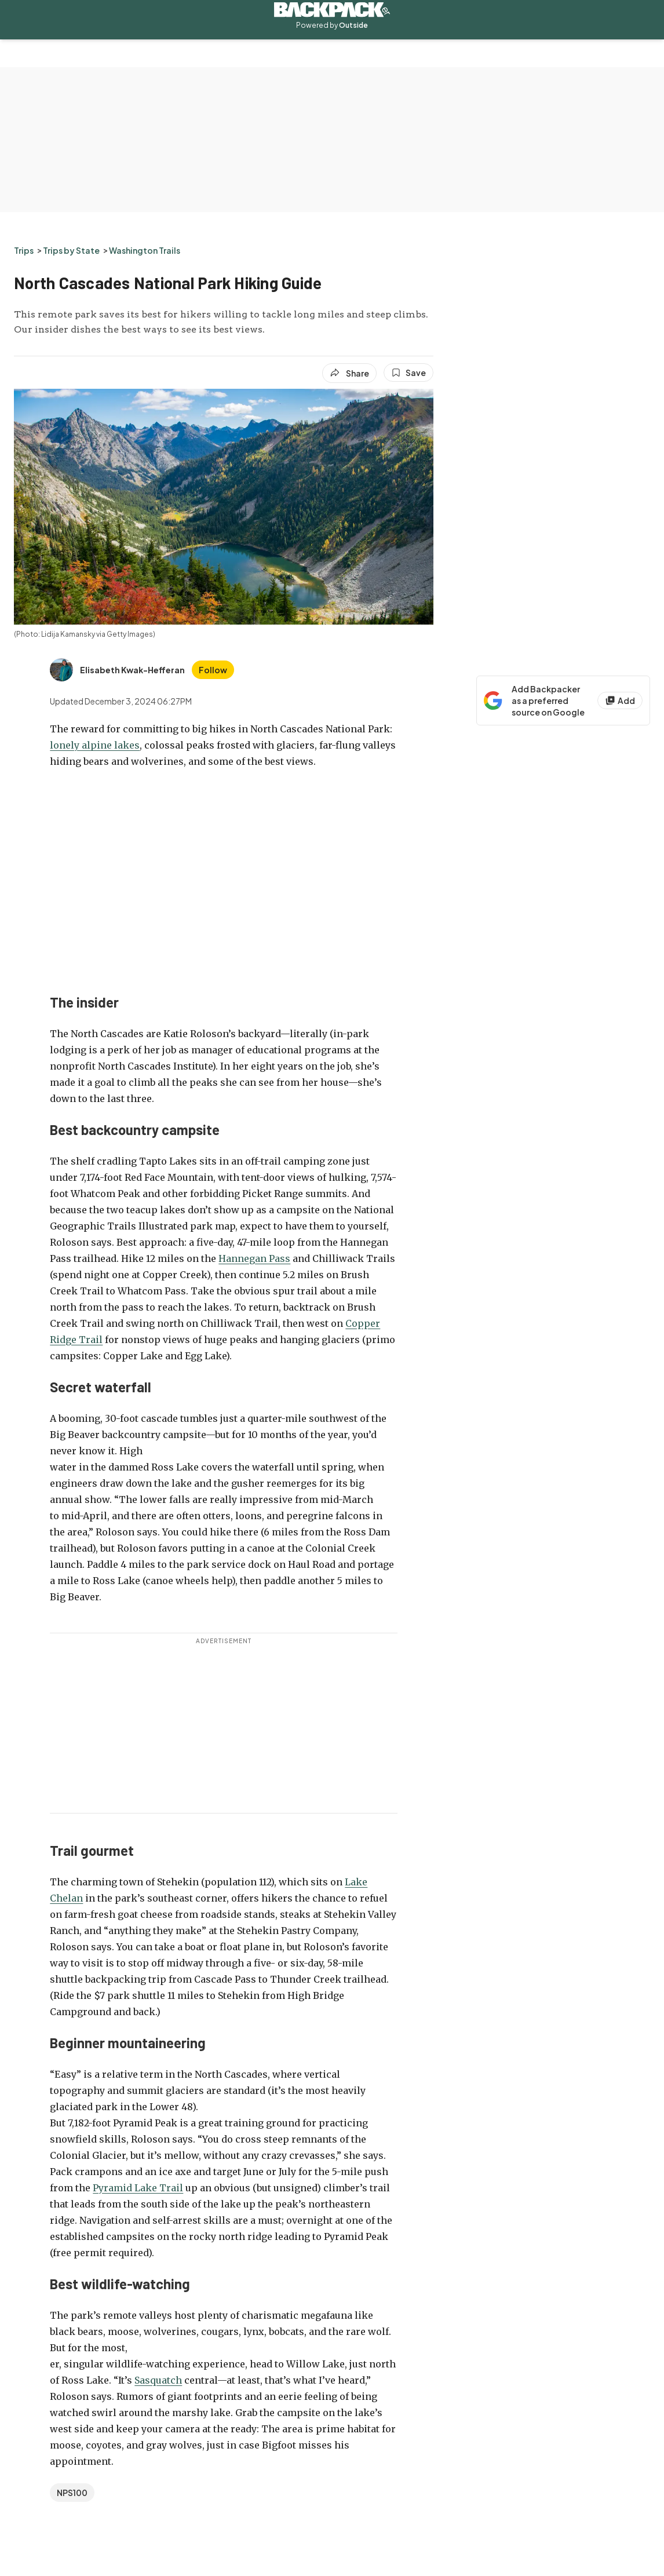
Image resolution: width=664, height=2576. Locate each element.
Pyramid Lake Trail (138, 2188)
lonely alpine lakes (95, 745)
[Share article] (349, 373)
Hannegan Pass (254, 1258)
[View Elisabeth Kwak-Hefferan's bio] (117, 669)
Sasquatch (158, 2380)
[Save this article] (408, 372)
